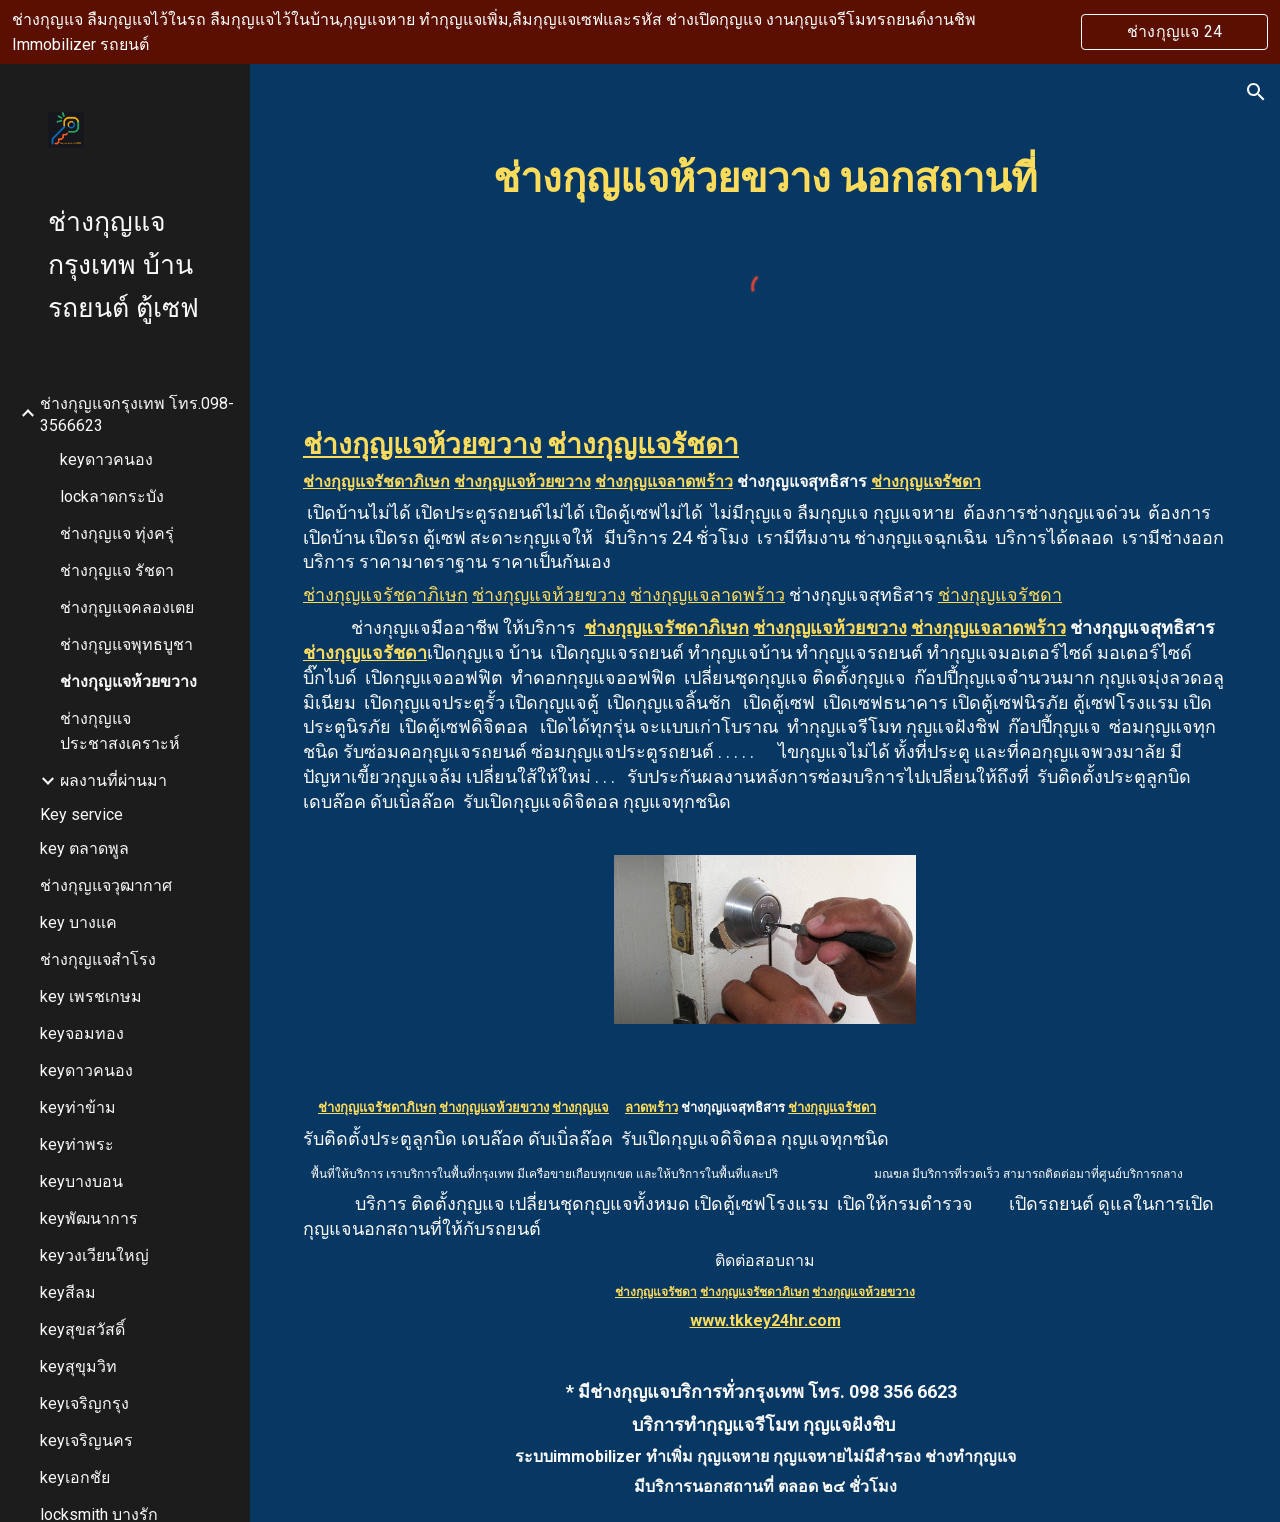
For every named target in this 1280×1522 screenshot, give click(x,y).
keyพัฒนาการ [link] (89, 1218)
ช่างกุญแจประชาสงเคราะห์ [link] (120, 731)
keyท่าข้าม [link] (78, 1107)
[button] (1256, 92)
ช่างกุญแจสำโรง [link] (98, 959)
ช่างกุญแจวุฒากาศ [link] (106, 885)
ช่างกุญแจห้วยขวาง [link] (128, 681)
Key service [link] (81, 814)
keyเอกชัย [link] (75, 1477)
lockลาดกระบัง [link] (112, 496)
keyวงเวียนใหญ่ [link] (94, 1255)
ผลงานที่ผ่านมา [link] (113, 780)
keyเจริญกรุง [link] (84, 1403)
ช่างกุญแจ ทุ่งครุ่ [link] (117, 533)
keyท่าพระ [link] (77, 1144)
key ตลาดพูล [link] (84, 848)
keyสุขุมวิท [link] (78, 1366)
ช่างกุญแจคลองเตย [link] (127, 607)
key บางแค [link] (78, 922)
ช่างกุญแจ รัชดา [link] (117, 570)
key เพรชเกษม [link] (91, 996)
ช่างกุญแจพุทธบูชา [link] (126, 644)
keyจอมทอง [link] (82, 1033)
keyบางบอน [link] (81, 1181)
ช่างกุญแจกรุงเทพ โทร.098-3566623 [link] (137, 414)
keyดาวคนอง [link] (106, 459)
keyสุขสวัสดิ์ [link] (82, 1329)
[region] (640, 32)
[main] (765, 175)
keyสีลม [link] (68, 1292)
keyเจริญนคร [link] (86, 1440)
